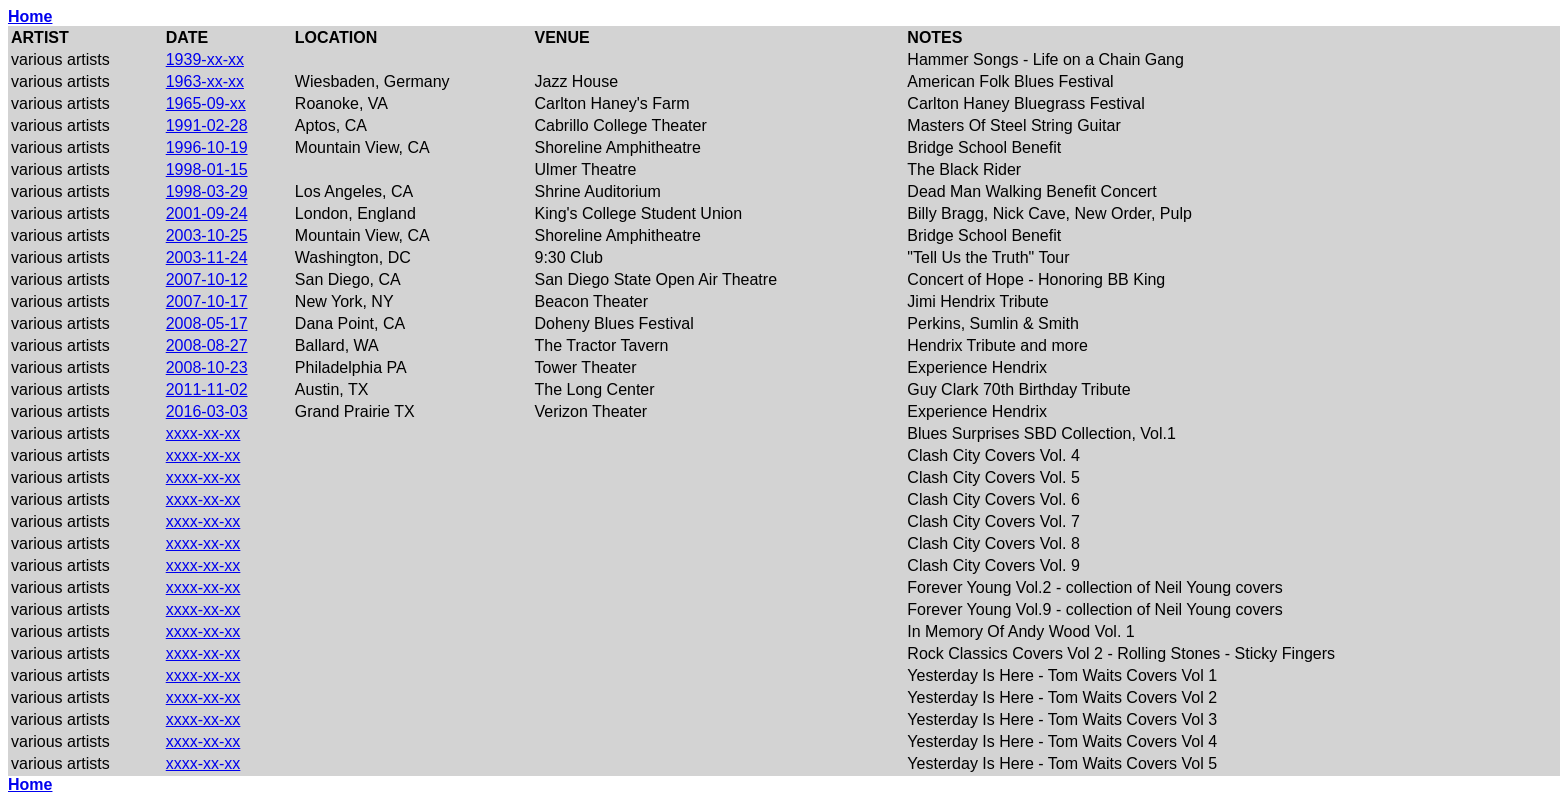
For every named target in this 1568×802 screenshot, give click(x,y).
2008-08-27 (207, 345)
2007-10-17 (207, 301)
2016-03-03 (207, 411)
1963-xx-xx (205, 81)
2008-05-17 (207, 323)
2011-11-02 (207, 389)
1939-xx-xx (205, 59)
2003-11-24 (207, 257)
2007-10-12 (207, 279)
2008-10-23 (207, 367)
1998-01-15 (207, 169)
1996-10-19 (207, 147)
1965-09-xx (206, 103)
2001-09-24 (207, 213)
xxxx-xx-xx (203, 433)
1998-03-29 (207, 191)
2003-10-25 (207, 235)
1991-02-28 (207, 125)
